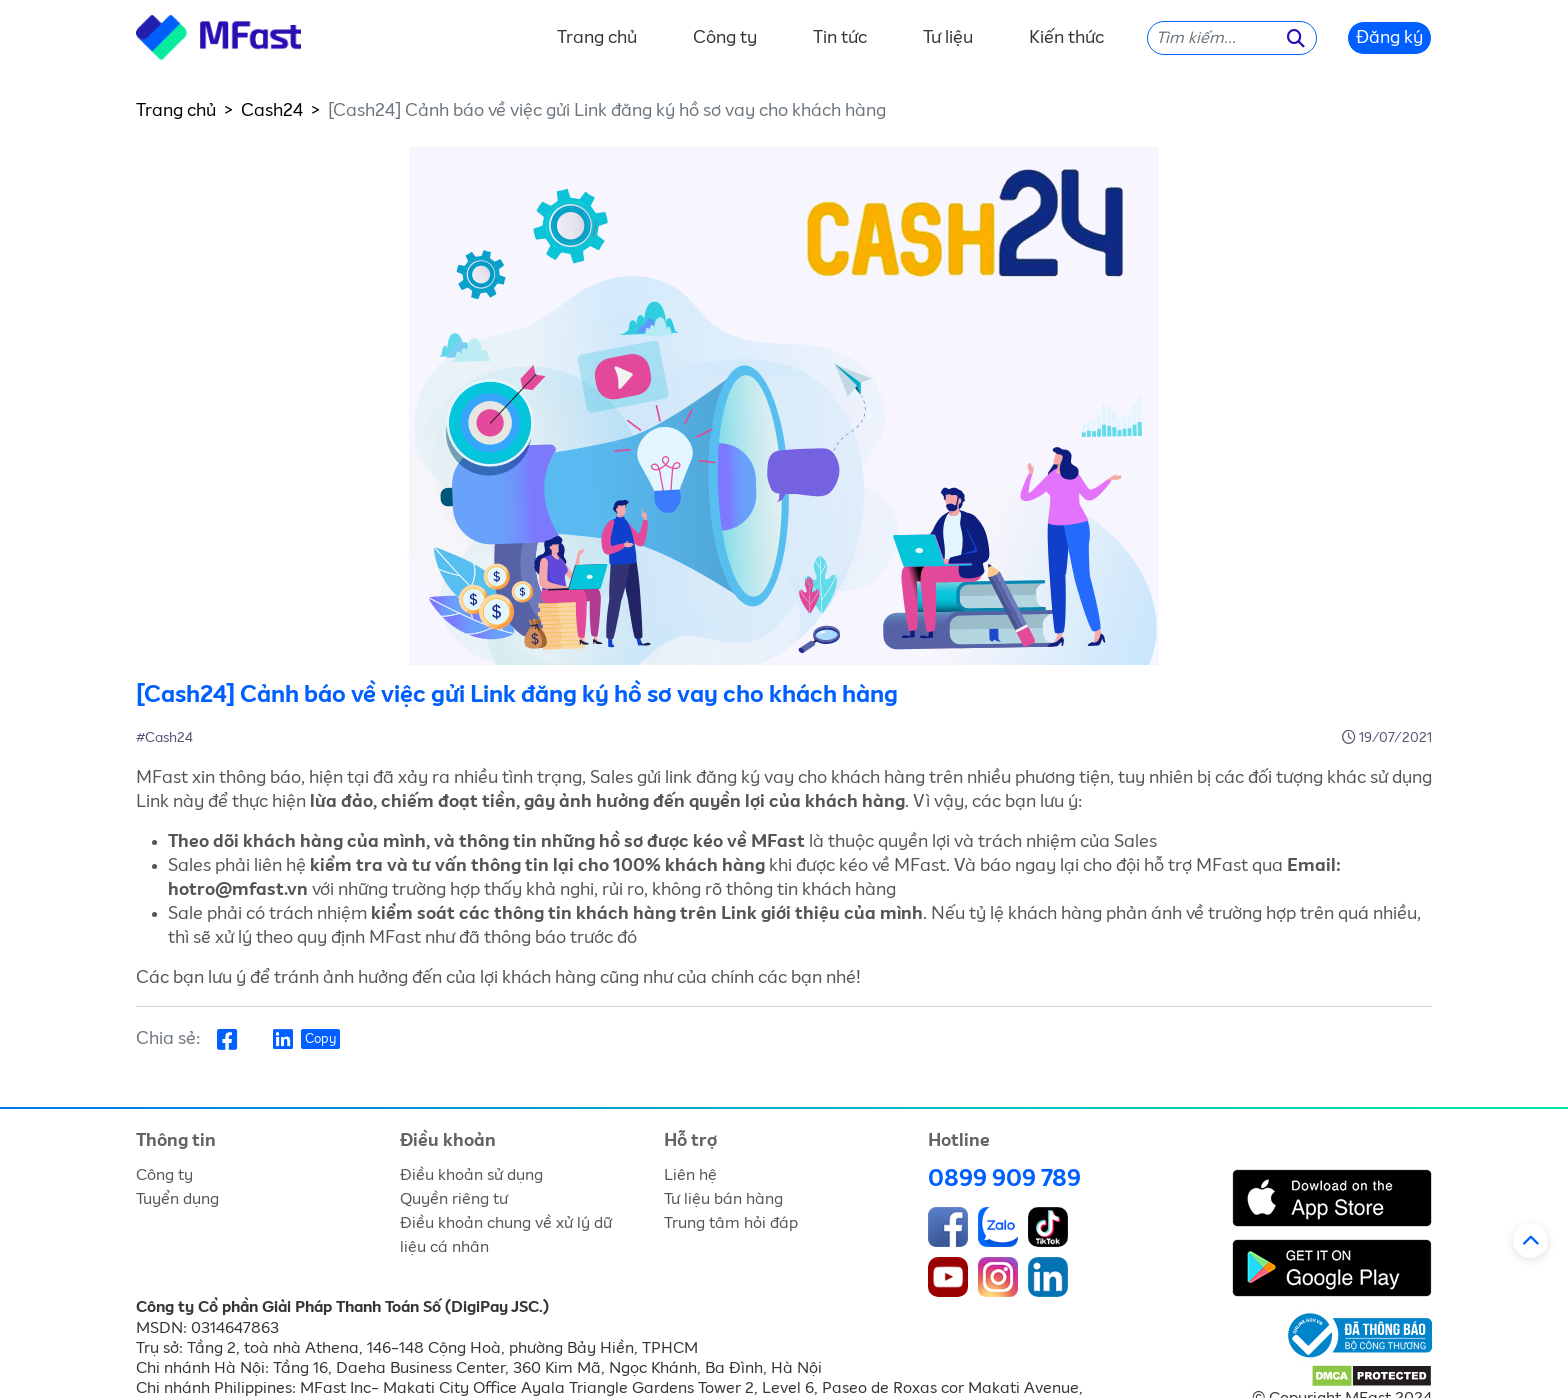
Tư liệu (948, 38)
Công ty (725, 38)
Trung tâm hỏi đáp (731, 1223)
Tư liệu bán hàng (723, 1199)
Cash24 (272, 111)
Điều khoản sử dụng (471, 1175)
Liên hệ (690, 1175)
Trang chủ (597, 38)
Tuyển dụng (177, 1199)
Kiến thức (1066, 38)
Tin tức (840, 38)
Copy (320, 1039)
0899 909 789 (1004, 1179)
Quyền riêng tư (454, 1199)
